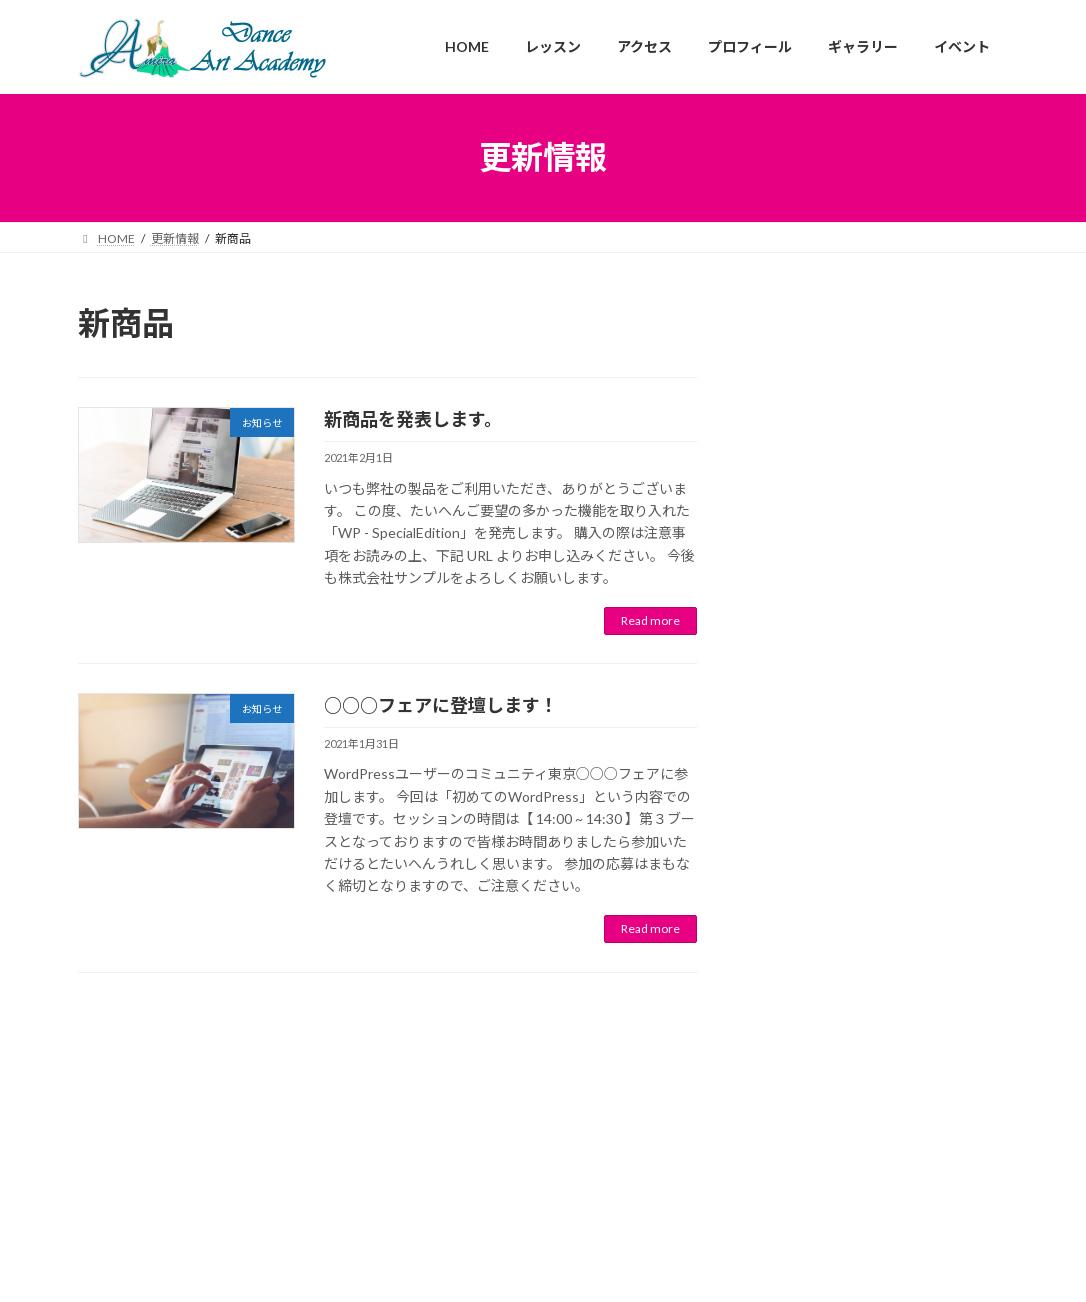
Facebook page (543, 1210)
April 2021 (795, 864)
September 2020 (815, 1015)
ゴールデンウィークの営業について (877, 387)
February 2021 (808, 902)
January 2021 (804, 940)
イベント (935, 522)
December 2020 (813, 977)
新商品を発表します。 (413, 419)
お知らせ (874, 363)
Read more (650, 620)
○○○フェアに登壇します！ (441, 705)
